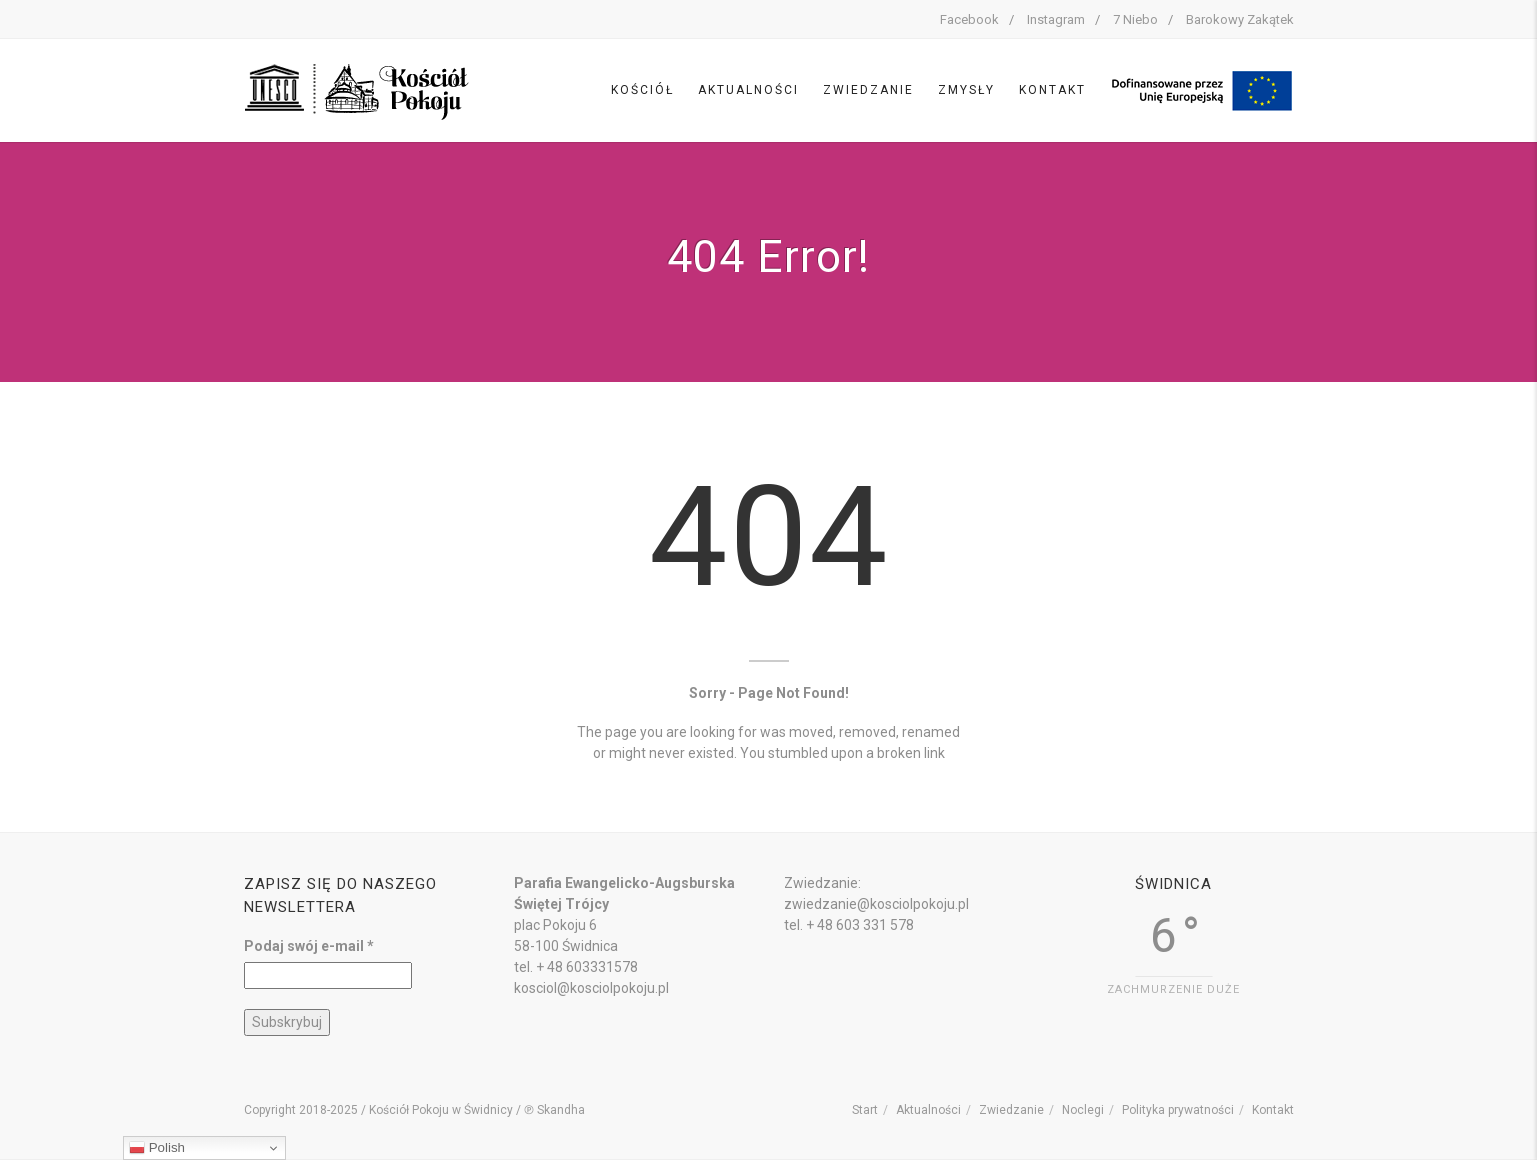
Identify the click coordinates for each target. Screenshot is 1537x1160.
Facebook (969, 19)
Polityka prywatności (1178, 1110)
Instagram (1056, 19)
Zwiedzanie (868, 90)
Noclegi (1083, 1110)
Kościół (642, 90)
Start (865, 1110)
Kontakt (1052, 90)
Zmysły (966, 90)
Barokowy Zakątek (1240, 19)
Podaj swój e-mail (309, 946)
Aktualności (748, 90)
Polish (157, 1148)
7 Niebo (1135, 19)
